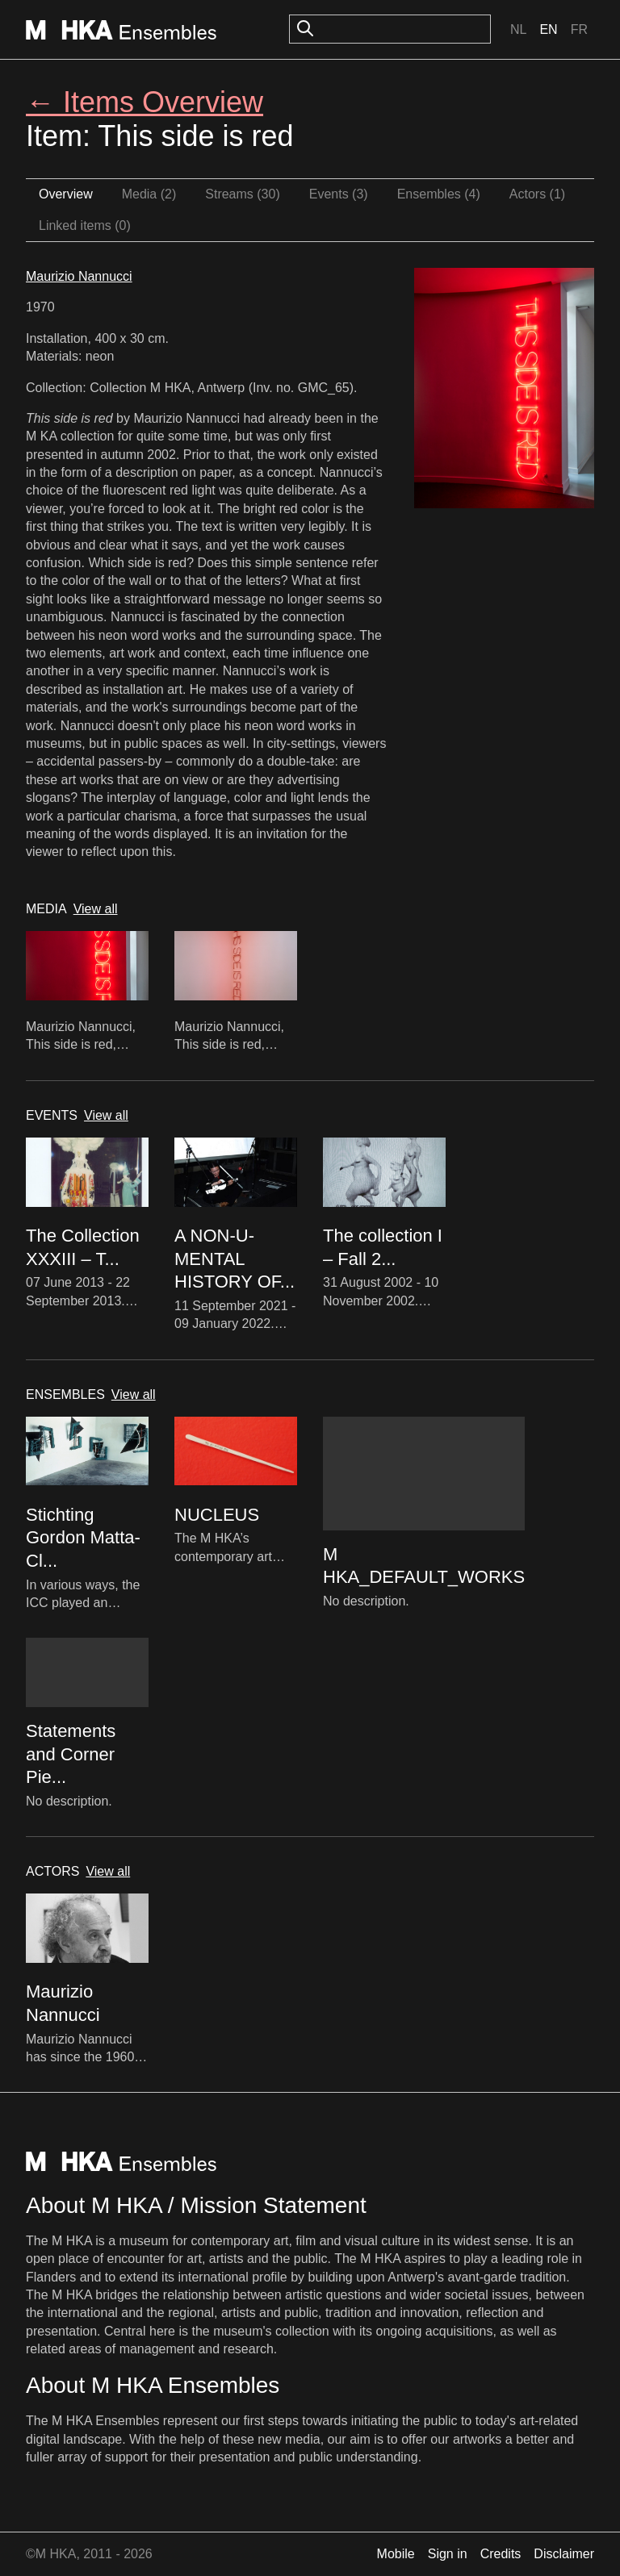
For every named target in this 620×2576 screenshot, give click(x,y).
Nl (518, 29)
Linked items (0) (85, 225)
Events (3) (338, 194)
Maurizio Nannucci (79, 276)
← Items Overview (144, 102)
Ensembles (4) (438, 194)
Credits (501, 2554)
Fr (579, 29)
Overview (66, 194)
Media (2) (149, 194)
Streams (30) (242, 194)
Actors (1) (537, 194)
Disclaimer (564, 2554)
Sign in (447, 2554)
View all (95, 909)
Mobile (396, 2554)
